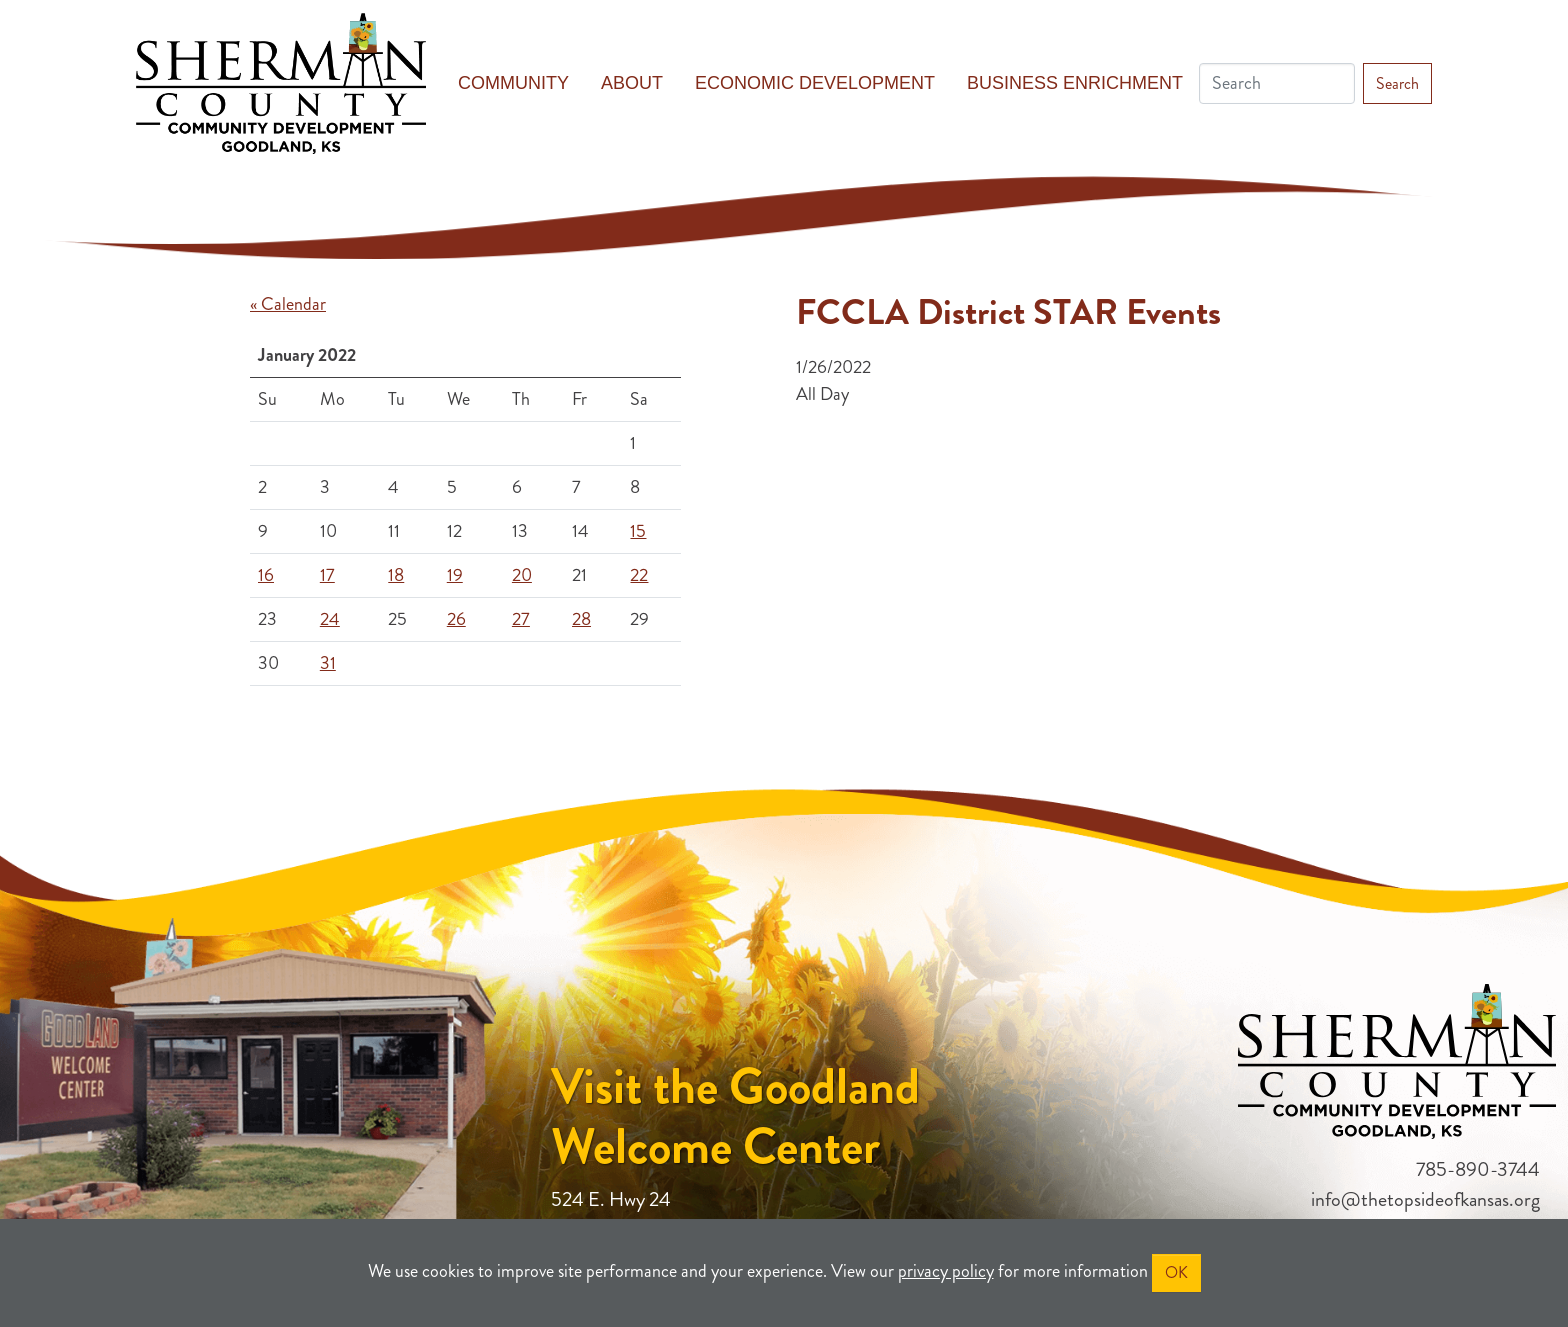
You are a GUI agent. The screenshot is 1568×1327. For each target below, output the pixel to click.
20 (522, 575)
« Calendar (288, 304)
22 (639, 575)
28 (581, 619)
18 (396, 575)
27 (521, 619)
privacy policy (946, 1271)
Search (1397, 83)
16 (266, 575)
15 (638, 531)
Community (513, 83)
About (632, 83)
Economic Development (815, 83)
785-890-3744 (1478, 1169)
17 (327, 575)
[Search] (1277, 83)
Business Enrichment (1075, 83)
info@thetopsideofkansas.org (1425, 1199)
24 (330, 619)
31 (328, 663)
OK (1176, 1272)
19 (455, 575)
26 (456, 619)
